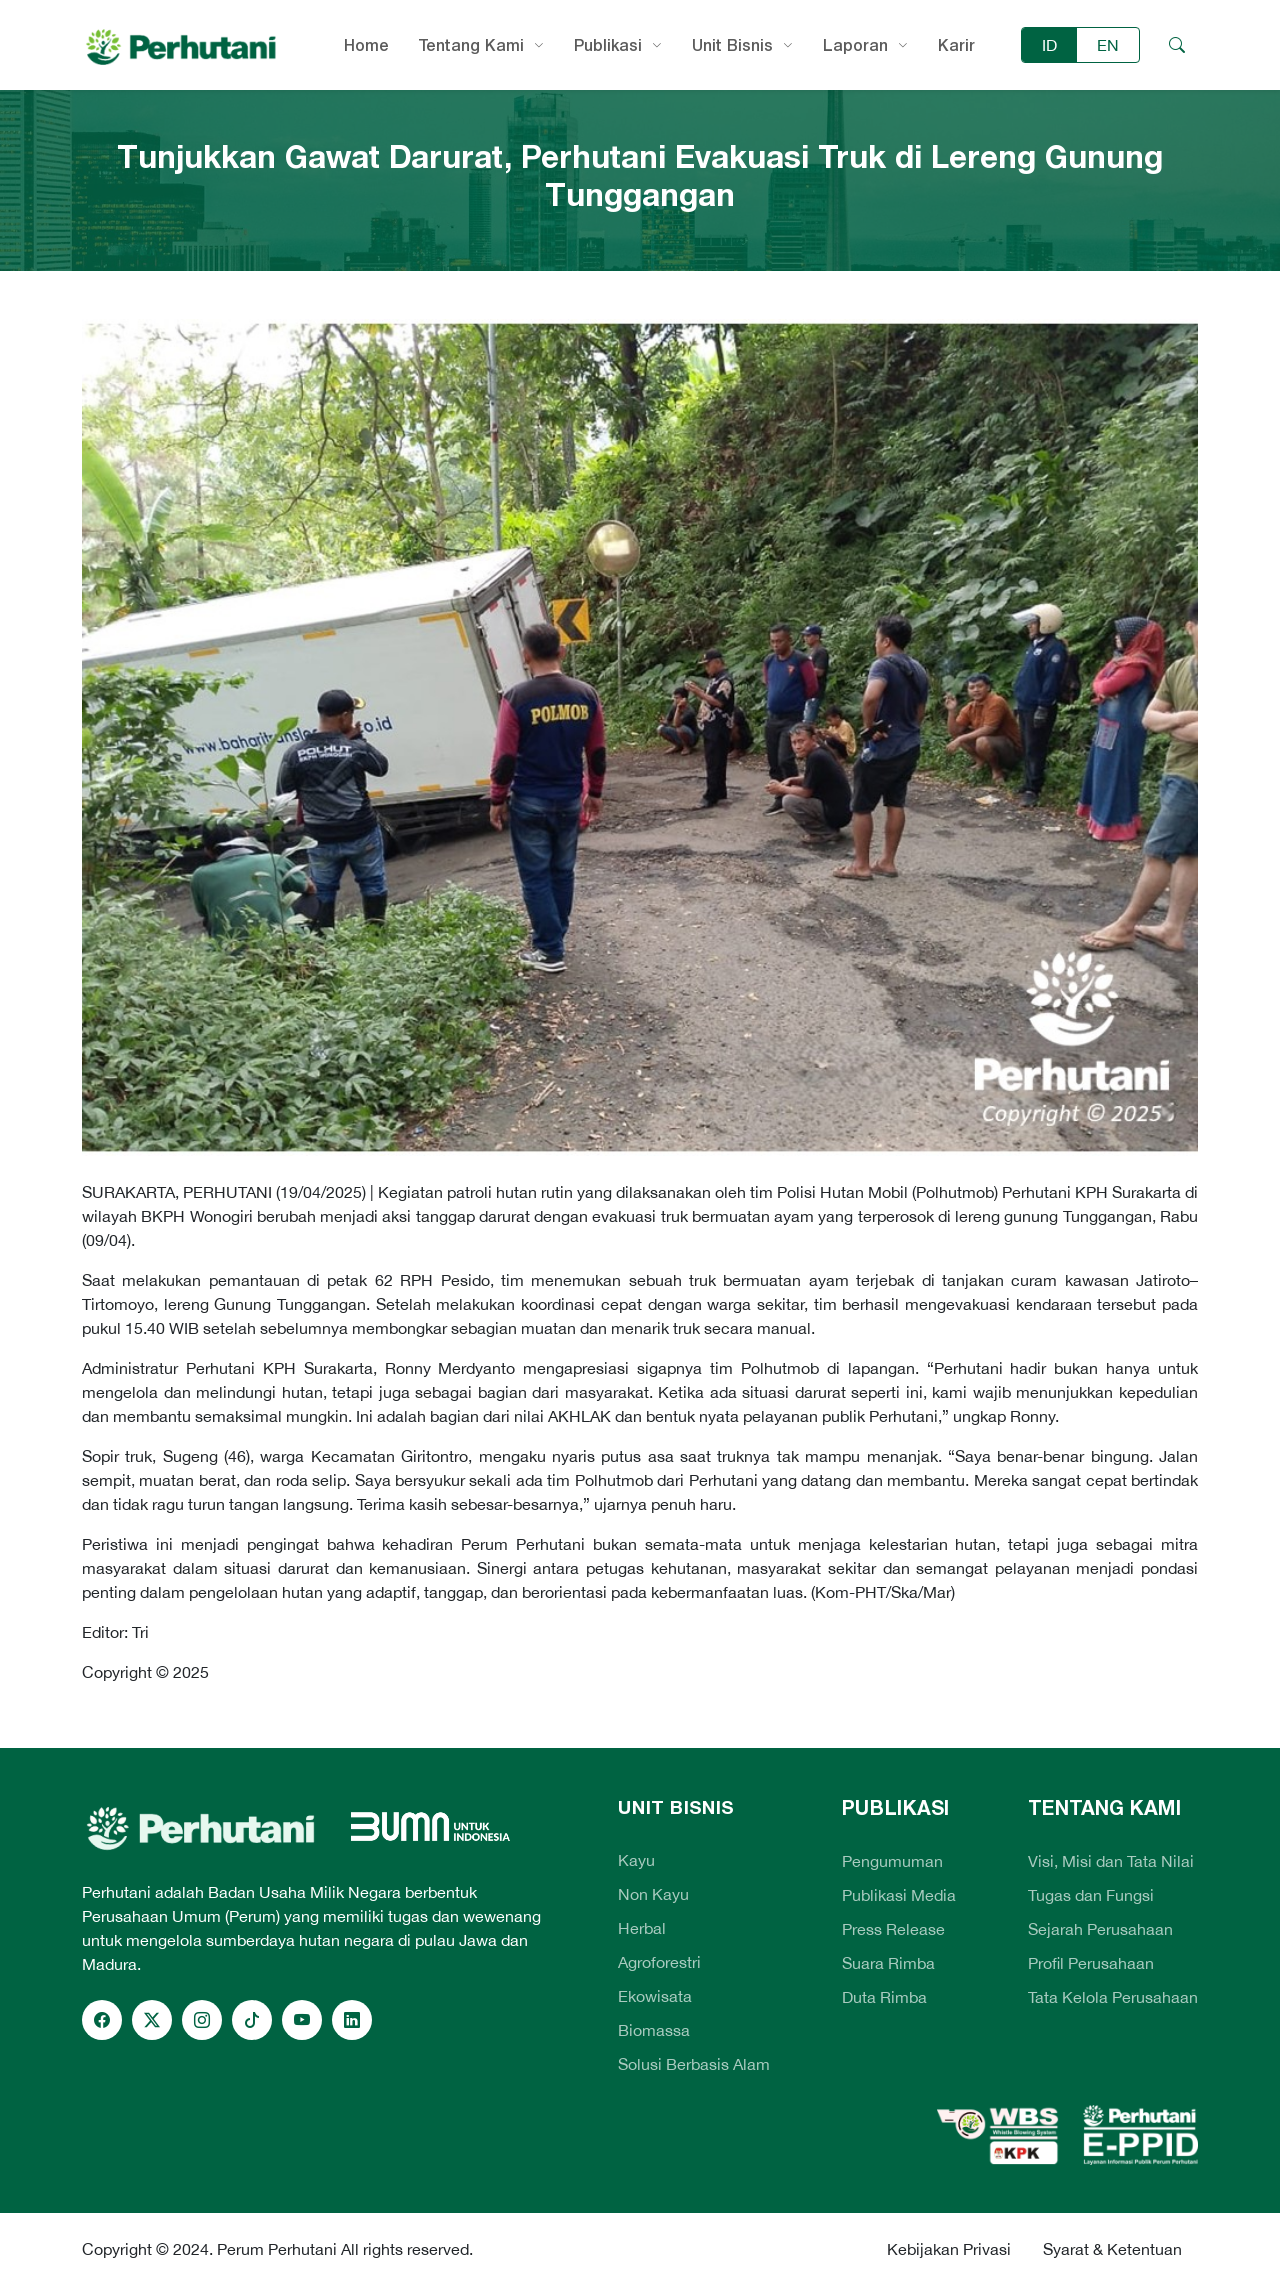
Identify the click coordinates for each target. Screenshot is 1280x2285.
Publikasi (608, 45)
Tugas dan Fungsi (1091, 1895)
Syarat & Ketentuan (1112, 2249)
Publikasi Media (899, 1895)
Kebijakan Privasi (949, 2249)
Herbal (642, 1928)
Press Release (893, 1929)
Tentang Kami (471, 45)
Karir (956, 45)
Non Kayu (653, 1894)
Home (366, 45)
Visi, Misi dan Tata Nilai (1111, 1861)
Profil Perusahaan (1091, 1963)
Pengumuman (892, 1861)
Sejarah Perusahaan (1100, 1929)
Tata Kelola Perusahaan (1113, 1997)
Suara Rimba (888, 1963)
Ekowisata (655, 1996)
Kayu (636, 1860)
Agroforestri (659, 1962)
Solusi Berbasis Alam (694, 2064)
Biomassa (654, 2030)
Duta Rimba (884, 1997)
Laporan (855, 45)
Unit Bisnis (732, 45)
